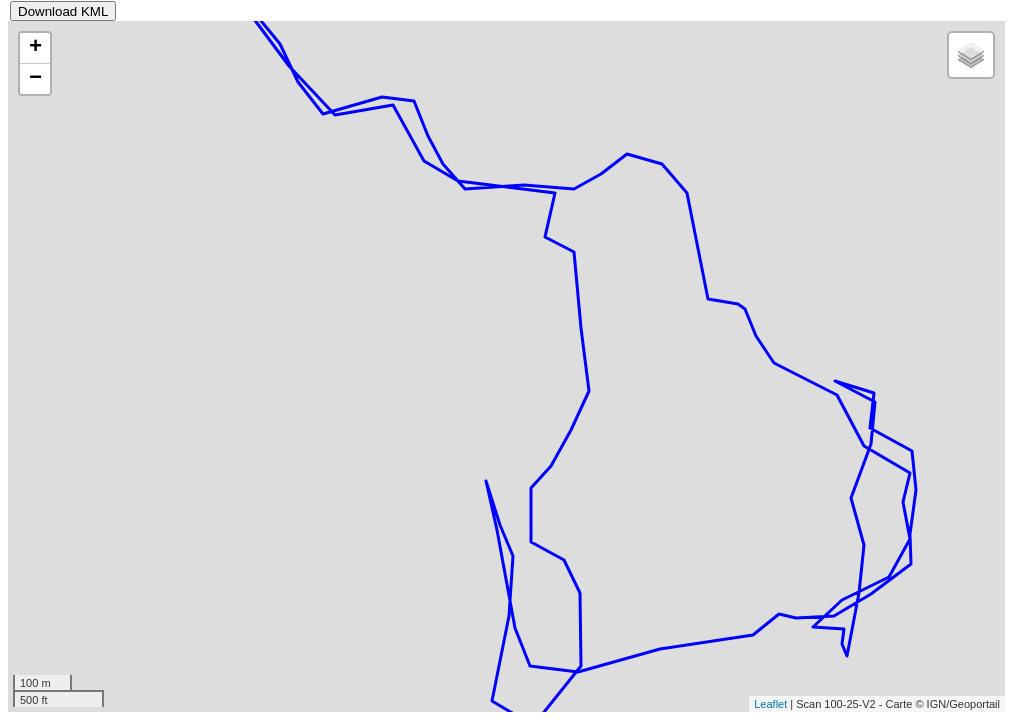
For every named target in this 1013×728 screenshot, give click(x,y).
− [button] (35, 79)
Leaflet (770, 704)
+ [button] (35, 48)
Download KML (63, 11)
